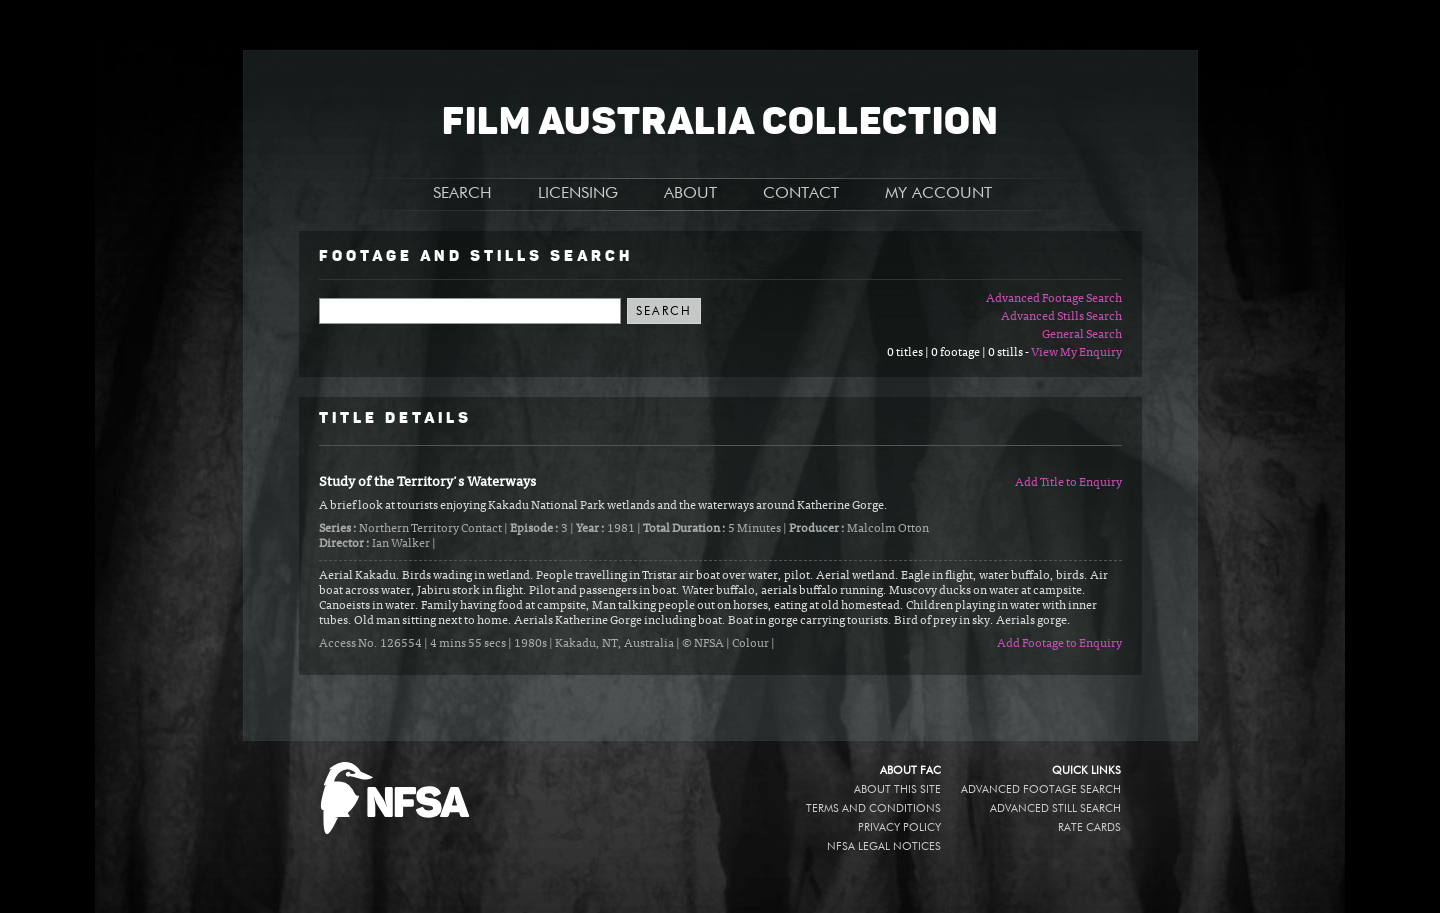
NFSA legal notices (884, 846)
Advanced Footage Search (1054, 299)
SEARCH (462, 194)
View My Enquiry (1076, 353)
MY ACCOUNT (938, 194)
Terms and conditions (873, 808)
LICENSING (578, 194)
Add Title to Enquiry (1068, 483)
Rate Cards (1089, 827)
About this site (897, 789)
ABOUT (690, 194)
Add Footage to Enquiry (1059, 644)
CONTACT (801, 194)
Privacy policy (899, 827)
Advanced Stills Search (1061, 317)
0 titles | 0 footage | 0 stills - (959, 353)
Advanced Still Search (1055, 808)
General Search (1082, 335)
